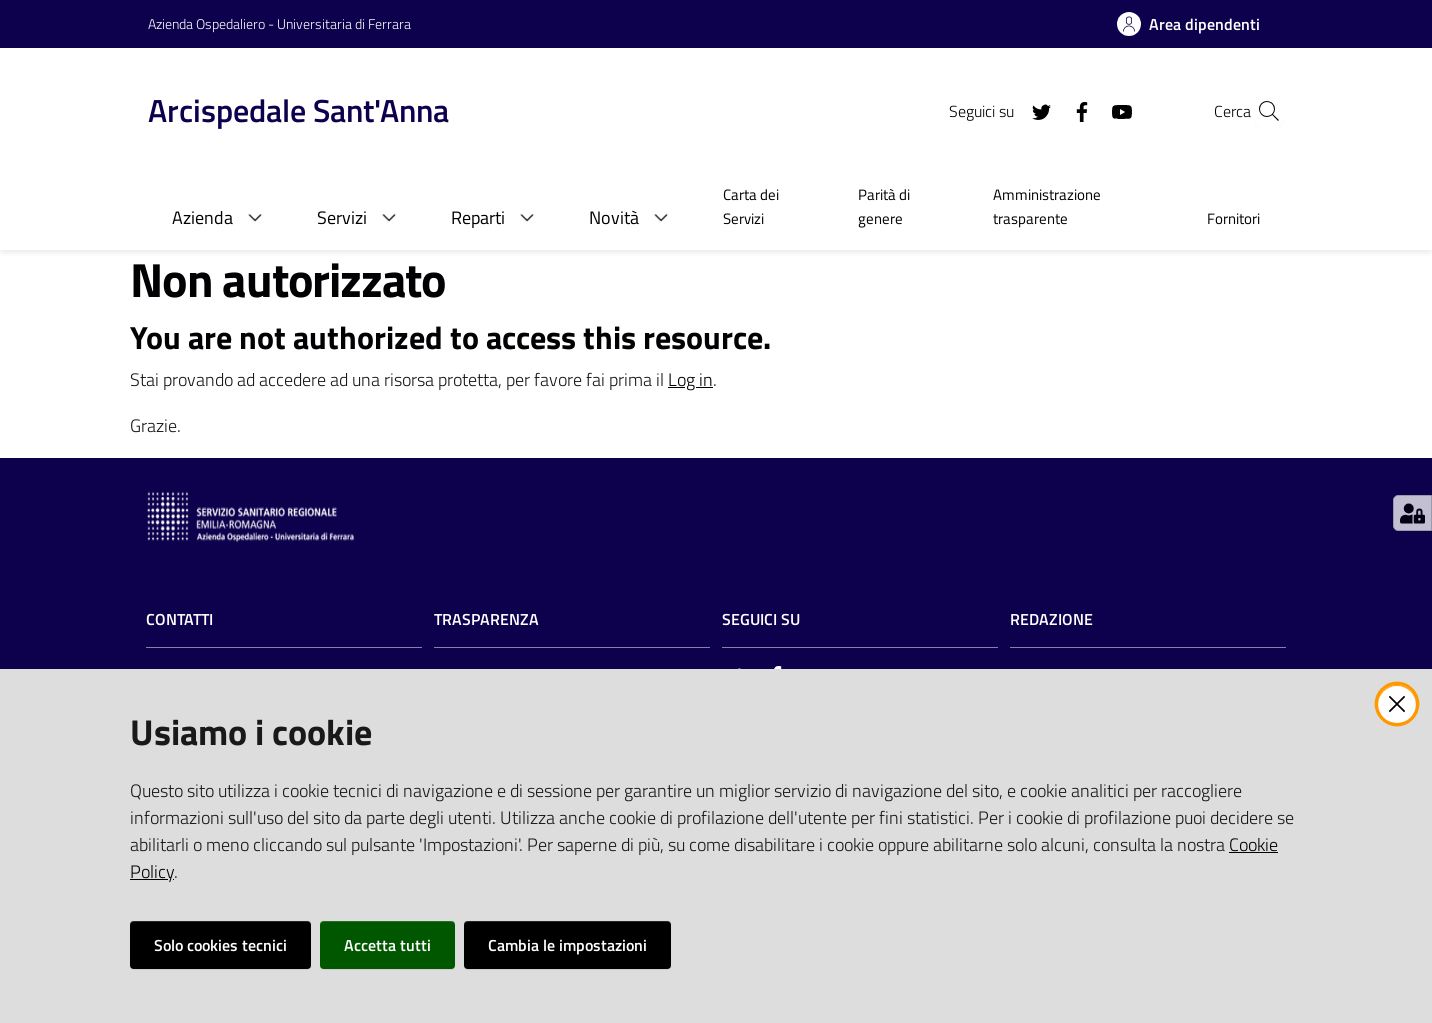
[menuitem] (766, 209)
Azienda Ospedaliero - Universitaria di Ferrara (279, 23)
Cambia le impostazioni (567, 945)
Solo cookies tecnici (220, 945)
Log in (690, 379)
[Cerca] (1260, 111)
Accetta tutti (387, 945)
